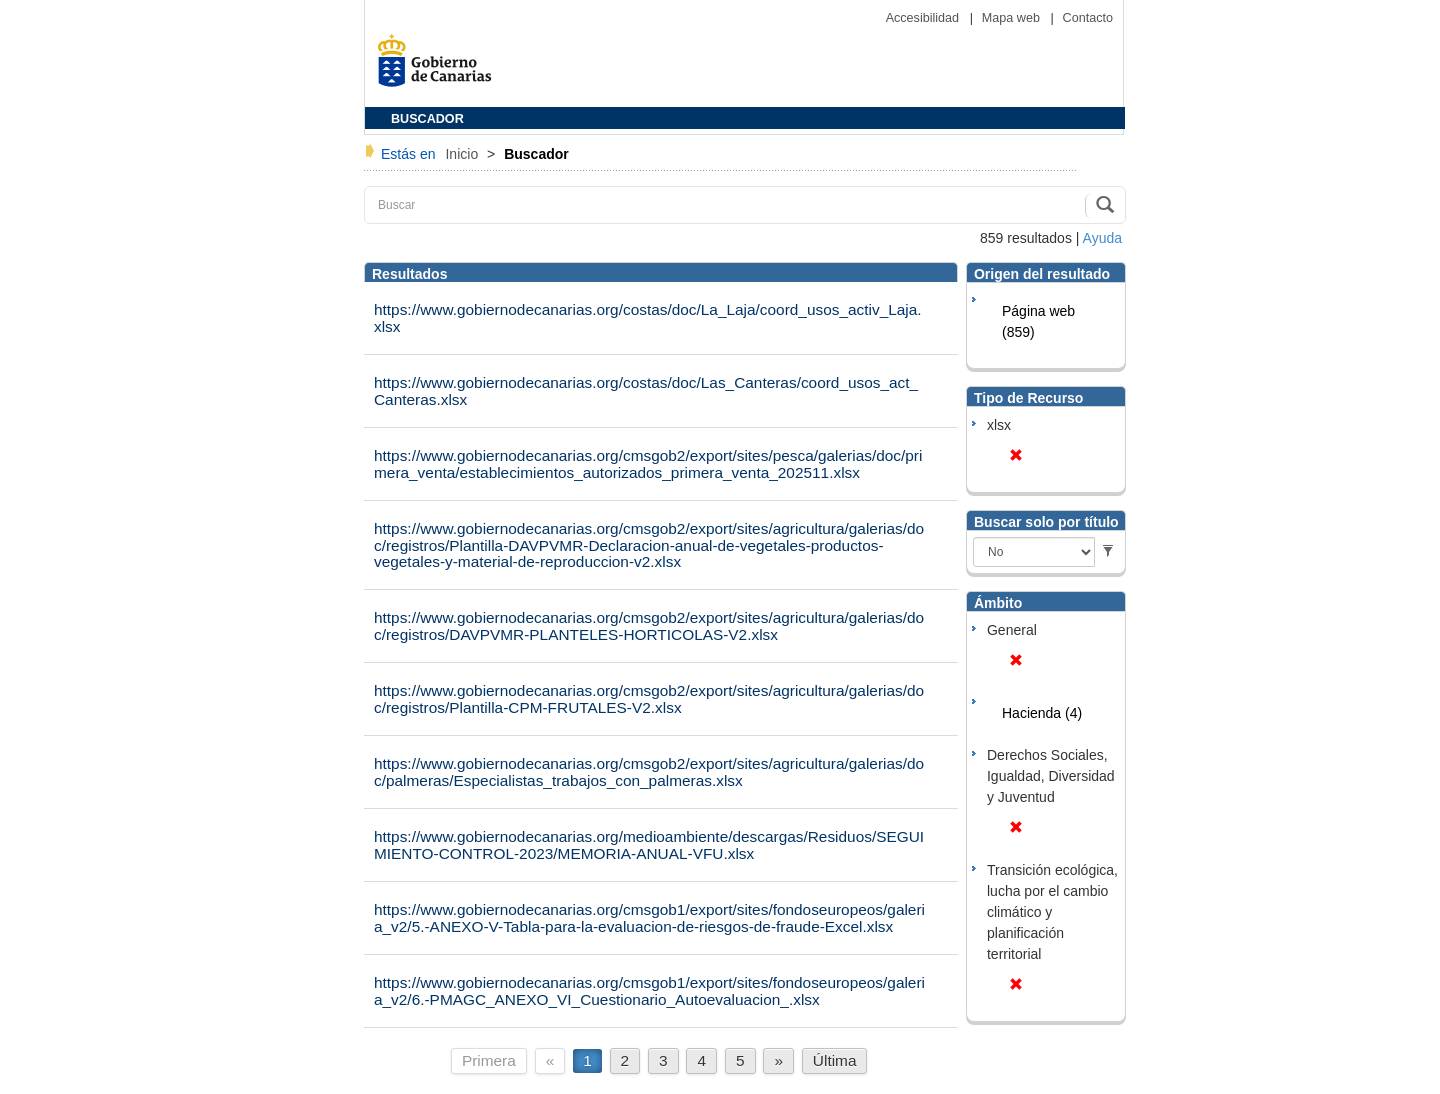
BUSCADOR (427, 119)
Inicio (463, 154)
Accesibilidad (924, 18)
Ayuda (1102, 238)
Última (835, 1060)
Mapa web (1013, 18)
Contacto (1088, 18)
